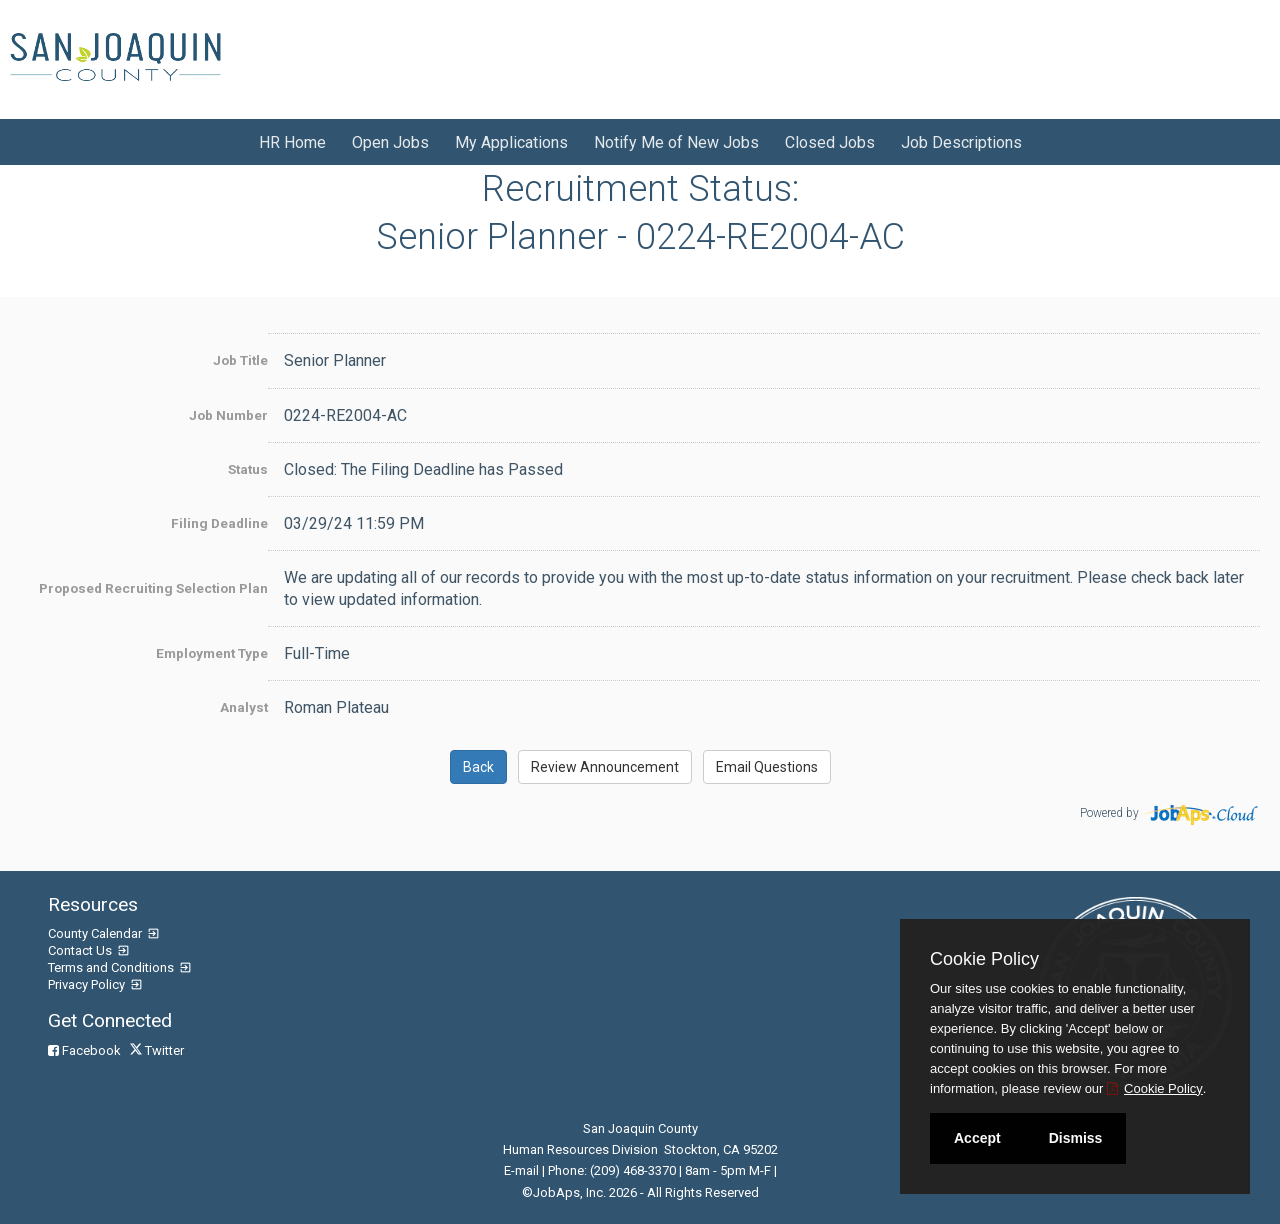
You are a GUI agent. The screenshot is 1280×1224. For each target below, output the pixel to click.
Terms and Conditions (112, 967)
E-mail (521, 1170)
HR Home (292, 142)
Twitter (158, 1050)
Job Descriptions (961, 142)
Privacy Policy (88, 984)
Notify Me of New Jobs (676, 142)
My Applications (511, 142)
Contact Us (81, 950)
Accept (977, 1138)
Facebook (86, 1050)
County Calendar (96, 933)
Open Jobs (390, 142)
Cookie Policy (984, 959)
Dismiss (1076, 1138)
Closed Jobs (830, 142)
